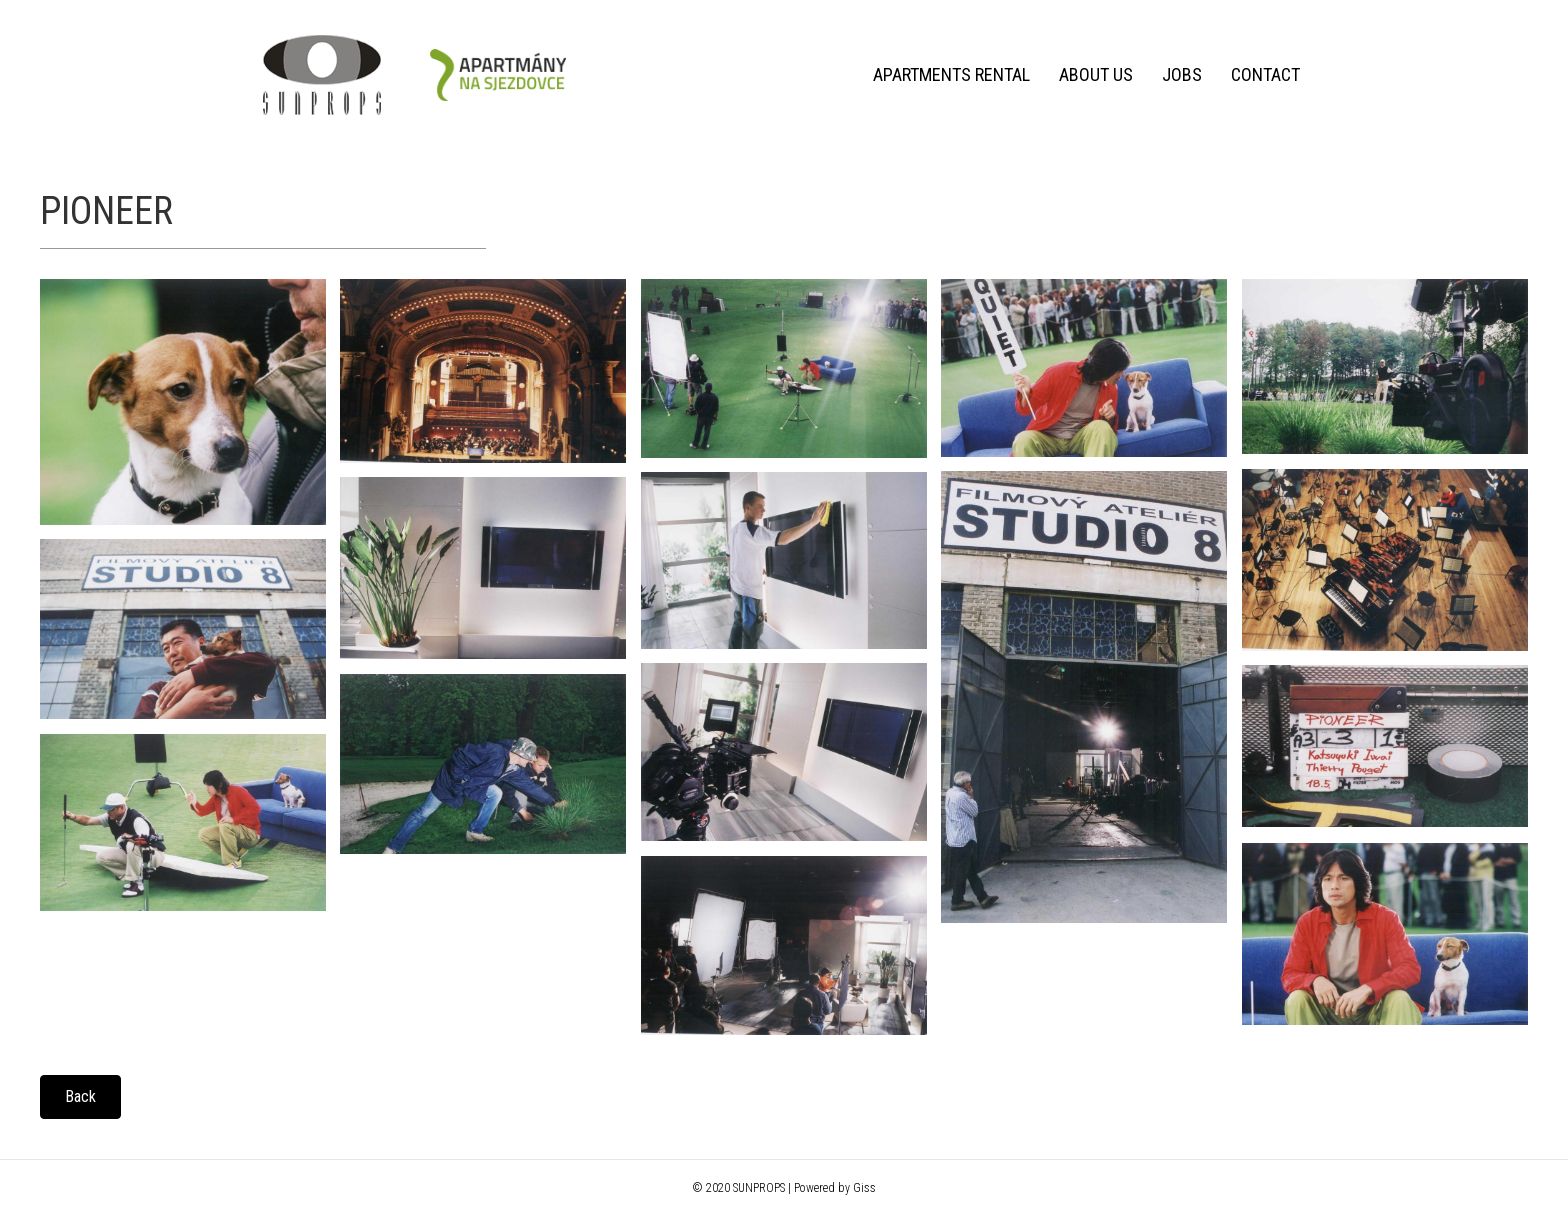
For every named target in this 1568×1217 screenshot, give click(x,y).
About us (1096, 74)
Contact (1265, 74)
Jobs (1182, 74)
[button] (80, 1097)
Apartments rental (951, 74)
